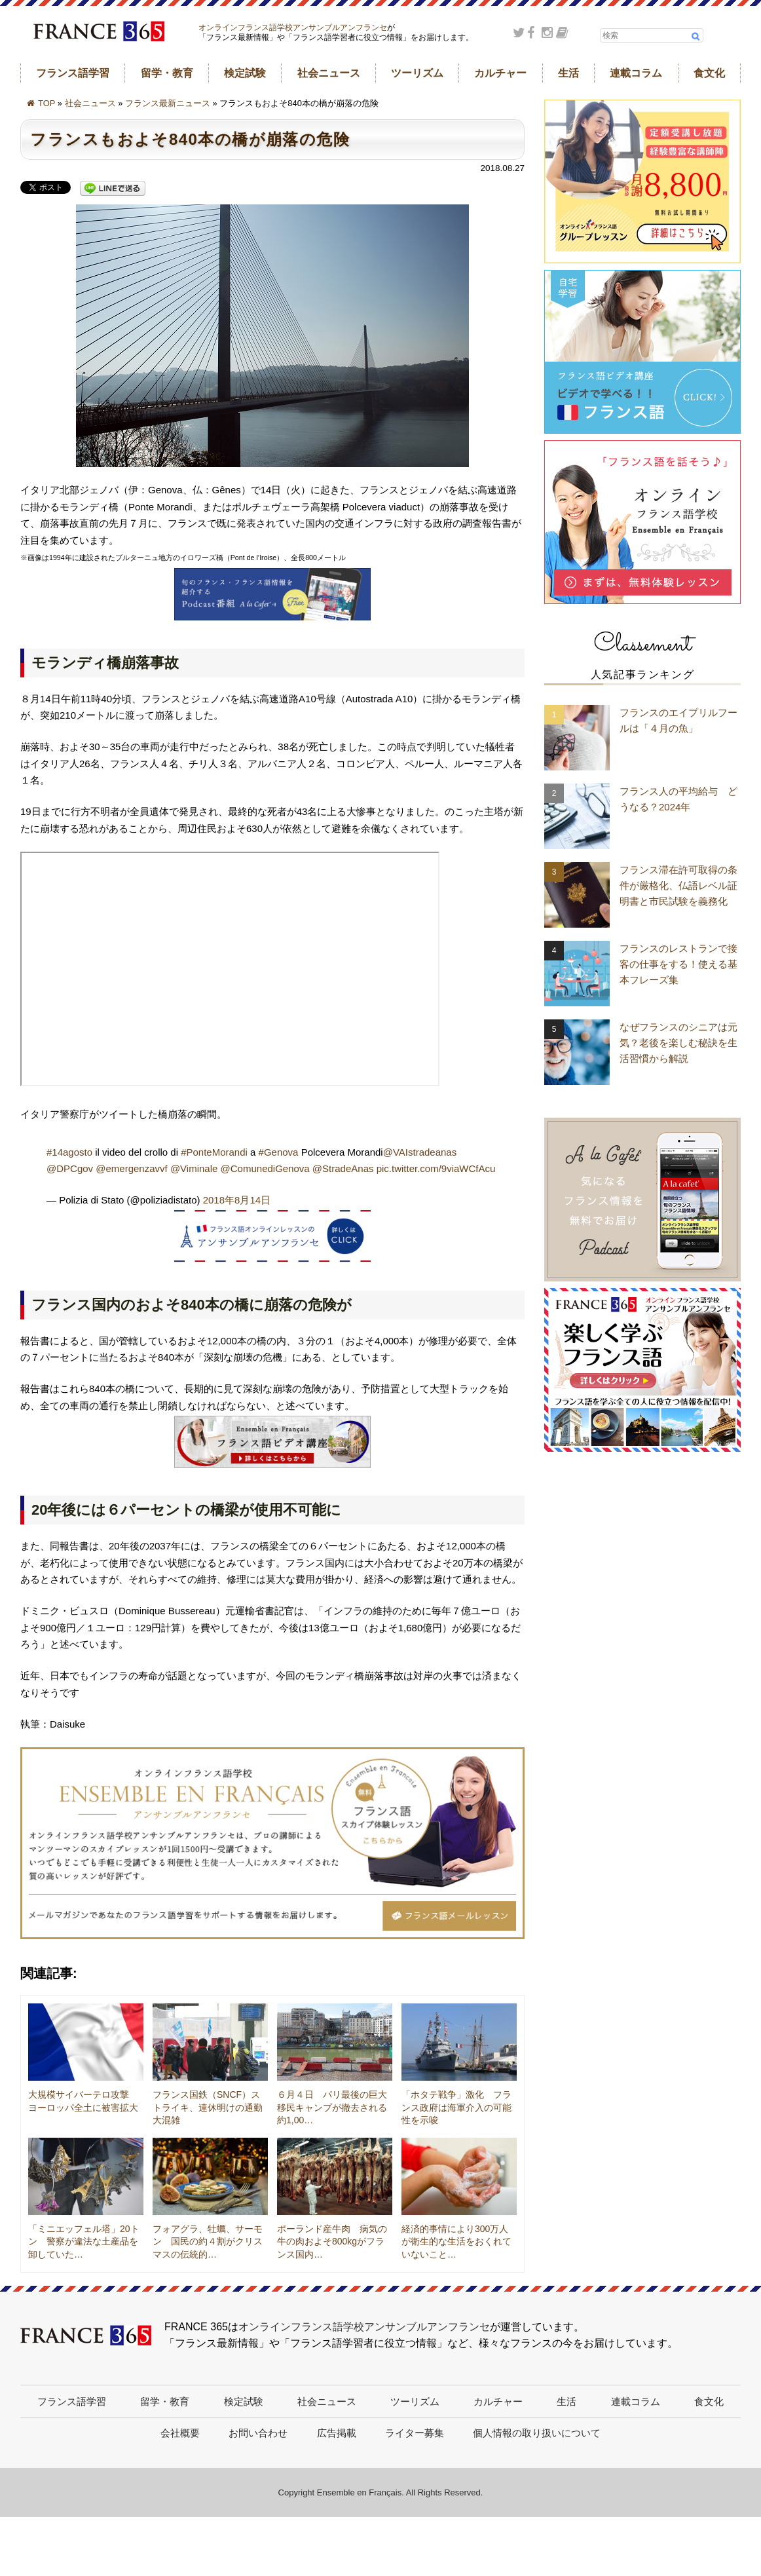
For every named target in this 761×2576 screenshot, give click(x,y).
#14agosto (69, 1152)
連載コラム (636, 73)
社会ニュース (328, 73)
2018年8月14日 (236, 1199)
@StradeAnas (343, 1168)
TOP (46, 103)
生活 (568, 73)
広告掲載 (336, 2432)
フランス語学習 (72, 73)
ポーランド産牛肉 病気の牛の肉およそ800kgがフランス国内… (332, 2242)
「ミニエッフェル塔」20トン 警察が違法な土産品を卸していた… (83, 2242)
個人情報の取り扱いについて (537, 2432)
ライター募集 (414, 2432)
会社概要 (180, 2432)
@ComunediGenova (265, 1168)
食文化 (709, 73)
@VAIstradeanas (420, 1152)
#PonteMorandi (214, 1152)
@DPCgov (69, 1168)
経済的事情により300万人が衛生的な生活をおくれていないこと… (456, 2242)
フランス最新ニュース (167, 103)
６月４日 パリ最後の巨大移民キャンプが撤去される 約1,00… (336, 2107)
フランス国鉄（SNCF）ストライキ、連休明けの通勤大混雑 (208, 2107)
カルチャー (500, 73)
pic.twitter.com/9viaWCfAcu (436, 1168)
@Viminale (193, 1168)
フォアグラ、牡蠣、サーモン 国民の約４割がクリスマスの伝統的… (208, 2242)
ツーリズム (417, 73)
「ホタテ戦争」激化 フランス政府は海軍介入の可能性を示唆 (456, 2107)
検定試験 (245, 73)
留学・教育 (167, 73)
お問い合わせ (258, 2432)
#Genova (279, 1152)
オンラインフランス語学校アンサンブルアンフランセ (292, 27)
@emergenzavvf (131, 1168)
